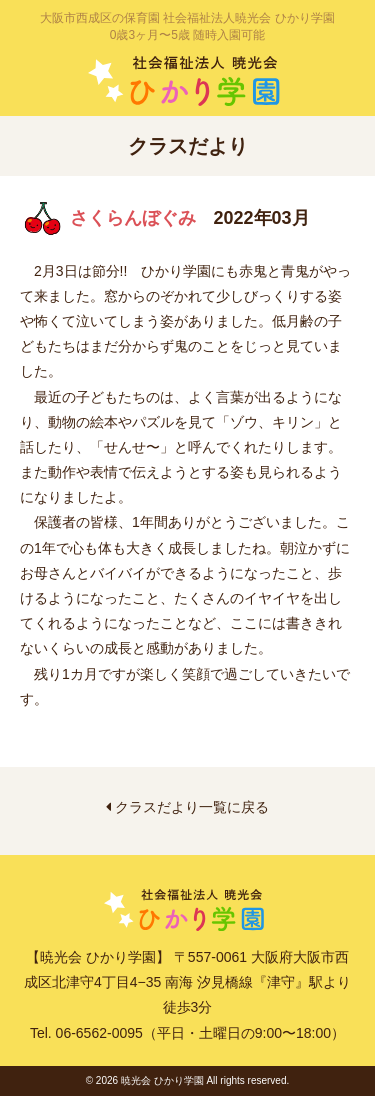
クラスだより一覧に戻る (187, 807)
